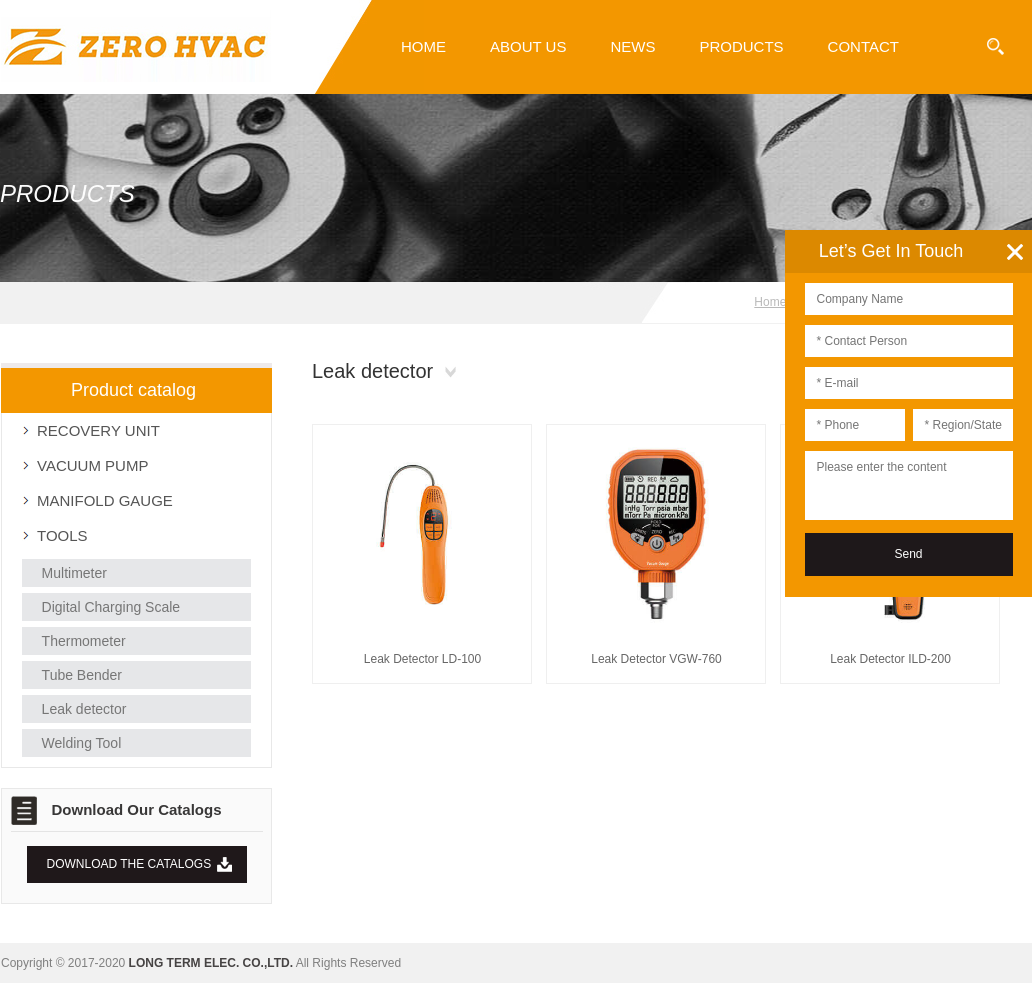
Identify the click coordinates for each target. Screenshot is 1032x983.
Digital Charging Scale (111, 607)
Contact (863, 46)
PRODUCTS (741, 46)
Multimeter (74, 573)
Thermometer (84, 641)
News (632, 46)
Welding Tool (82, 743)
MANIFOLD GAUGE (105, 500)
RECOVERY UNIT (98, 430)
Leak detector (84, 709)
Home (423, 46)
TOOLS (62, 535)
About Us (528, 46)
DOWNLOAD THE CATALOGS (129, 864)
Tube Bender (82, 675)
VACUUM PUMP (92, 465)
